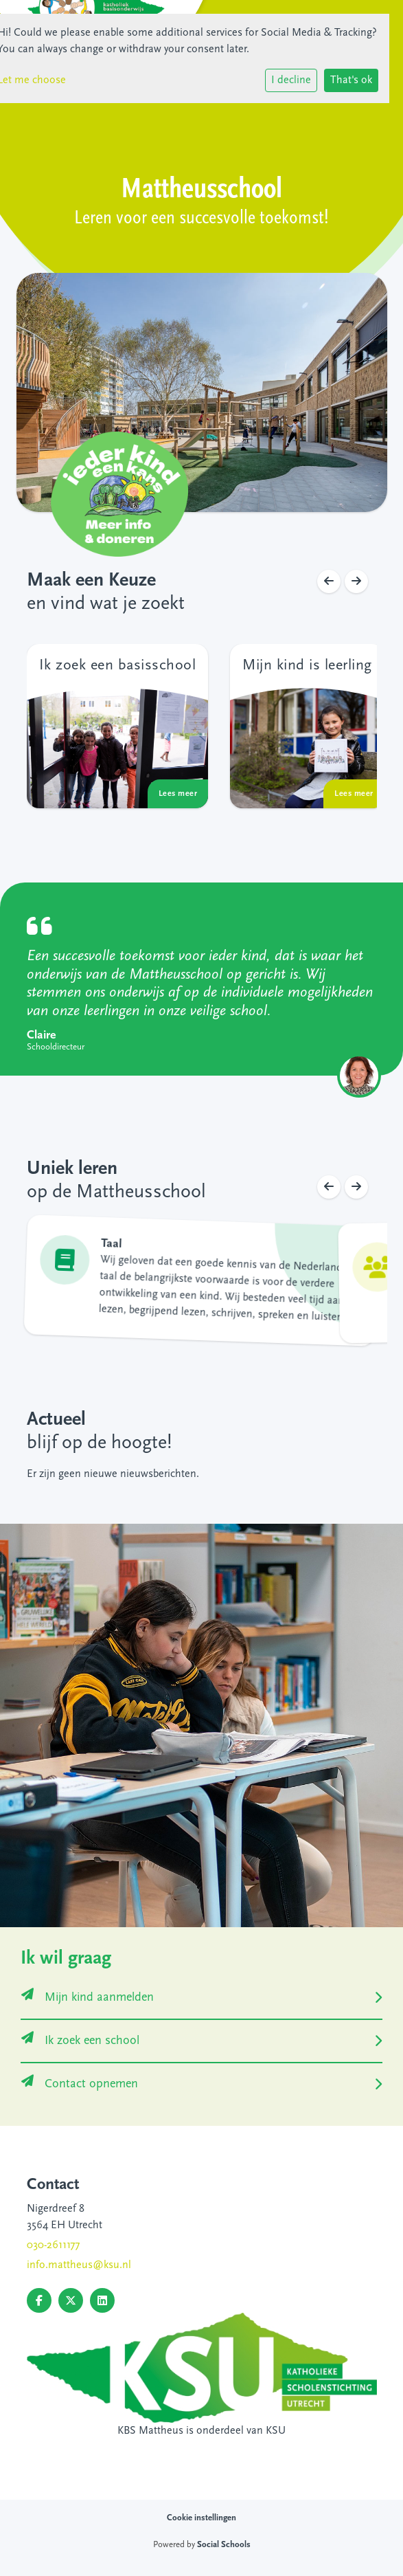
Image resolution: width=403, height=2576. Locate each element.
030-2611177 (53, 2245)
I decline (291, 80)
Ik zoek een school (80, 2041)
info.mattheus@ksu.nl (79, 2265)
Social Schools (224, 2544)
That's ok (351, 80)
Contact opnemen (79, 2084)
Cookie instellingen (201, 2517)
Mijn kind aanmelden (87, 1997)
